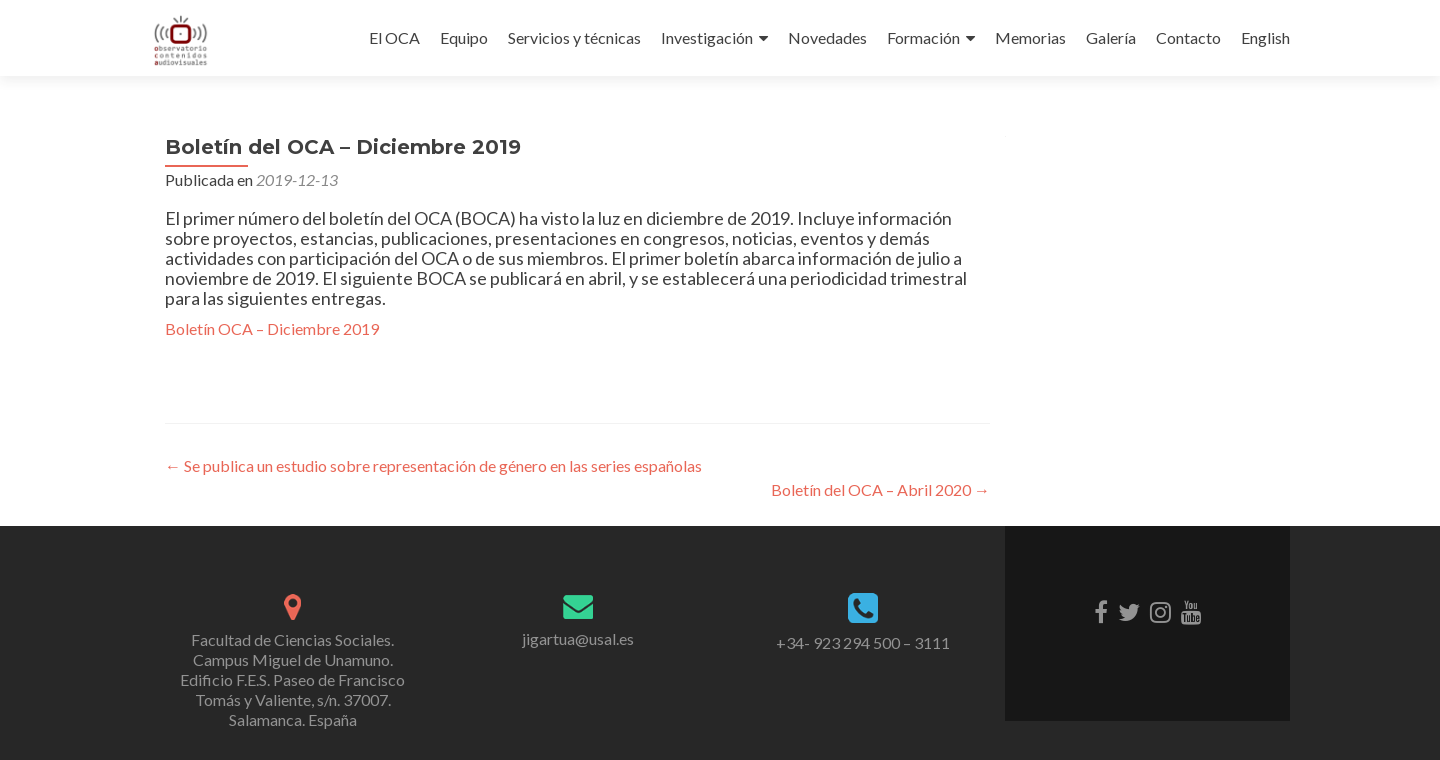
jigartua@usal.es (578, 638)
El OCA (394, 37)
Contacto (1188, 37)
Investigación (707, 37)
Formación (923, 37)
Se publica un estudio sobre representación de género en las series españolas (433, 465)
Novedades (827, 37)
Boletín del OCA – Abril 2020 (880, 489)
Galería (1111, 37)
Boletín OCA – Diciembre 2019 (272, 328)
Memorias (1030, 37)
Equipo (464, 37)
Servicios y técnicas (574, 37)
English (1265, 37)
